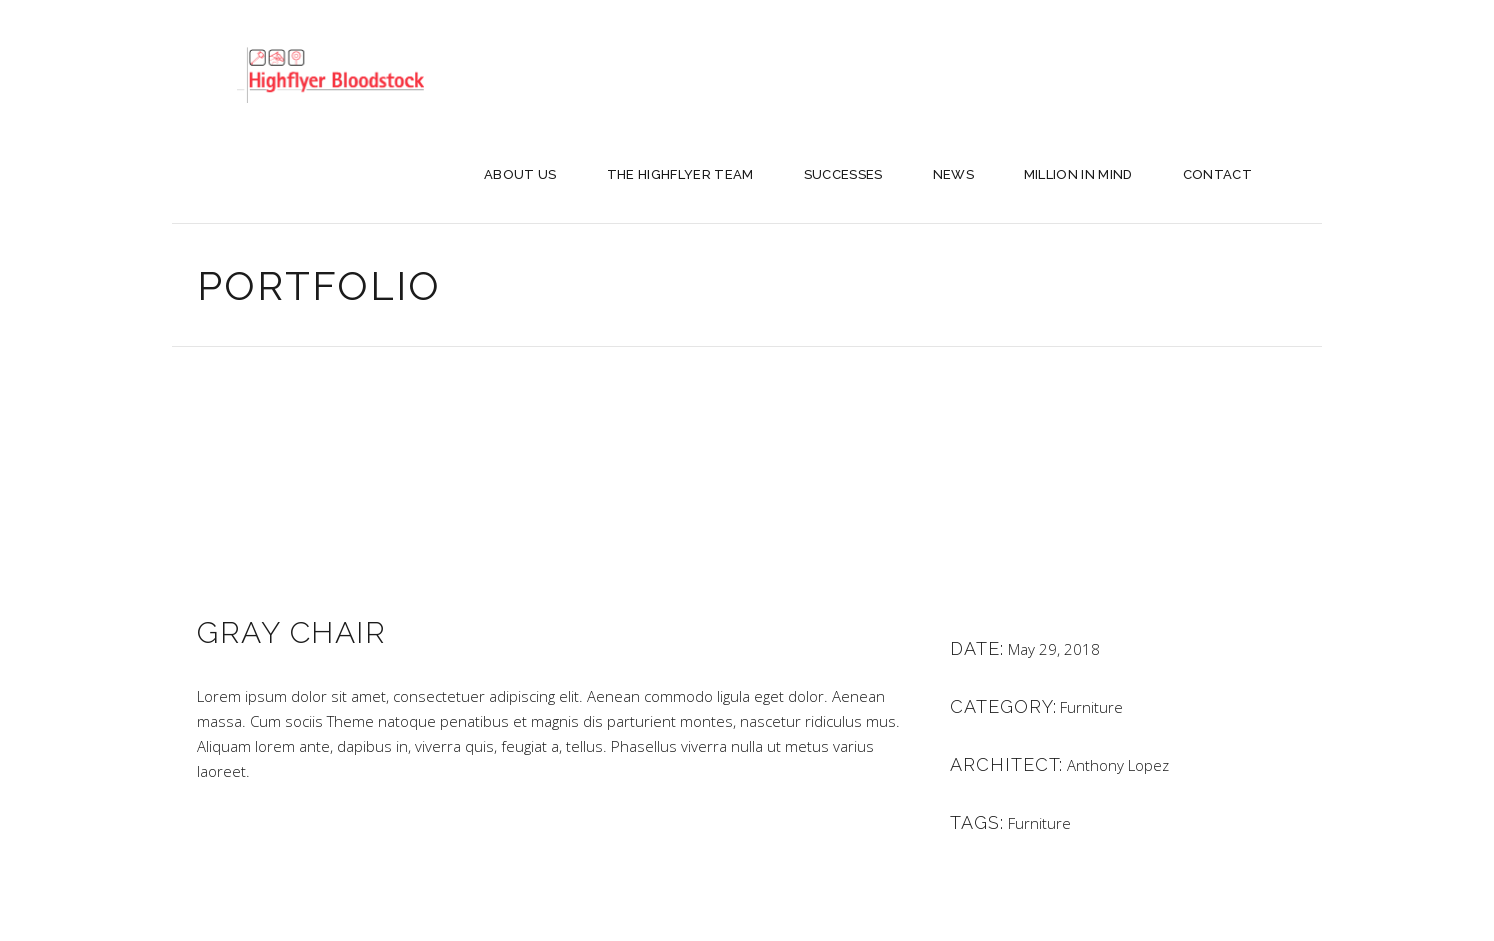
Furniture (1091, 707)
